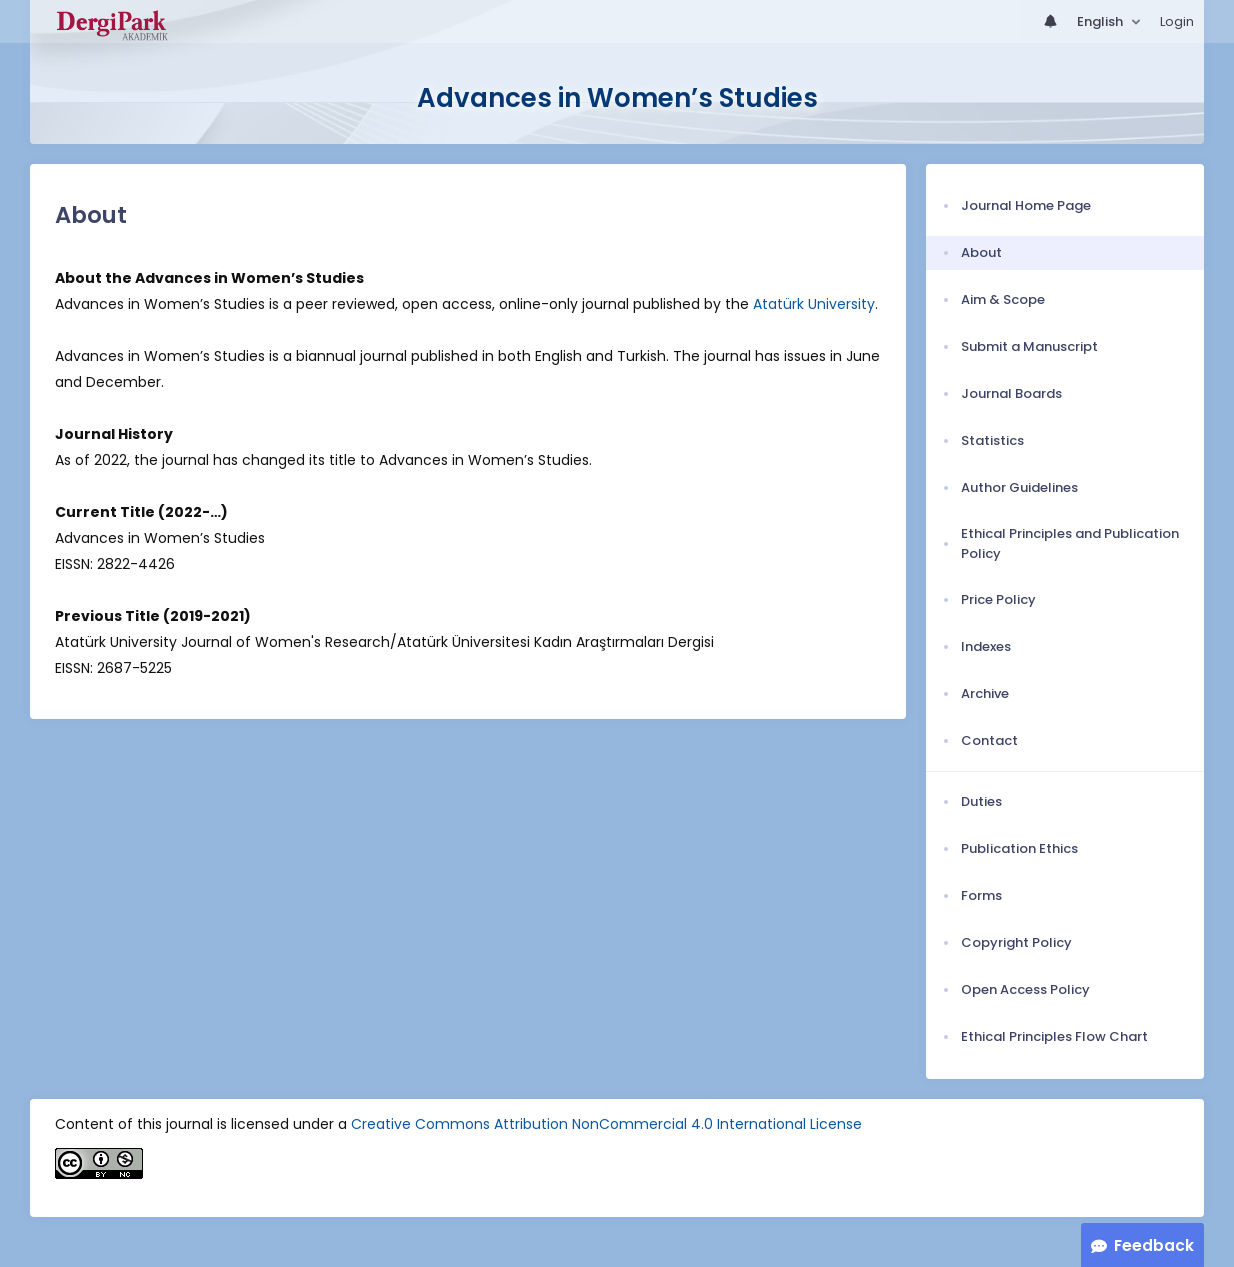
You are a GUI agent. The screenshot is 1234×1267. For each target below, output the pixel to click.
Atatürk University (814, 304)
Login (1177, 21)
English (1101, 21)
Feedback (1154, 1245)
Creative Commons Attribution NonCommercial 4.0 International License (606, 1124)
